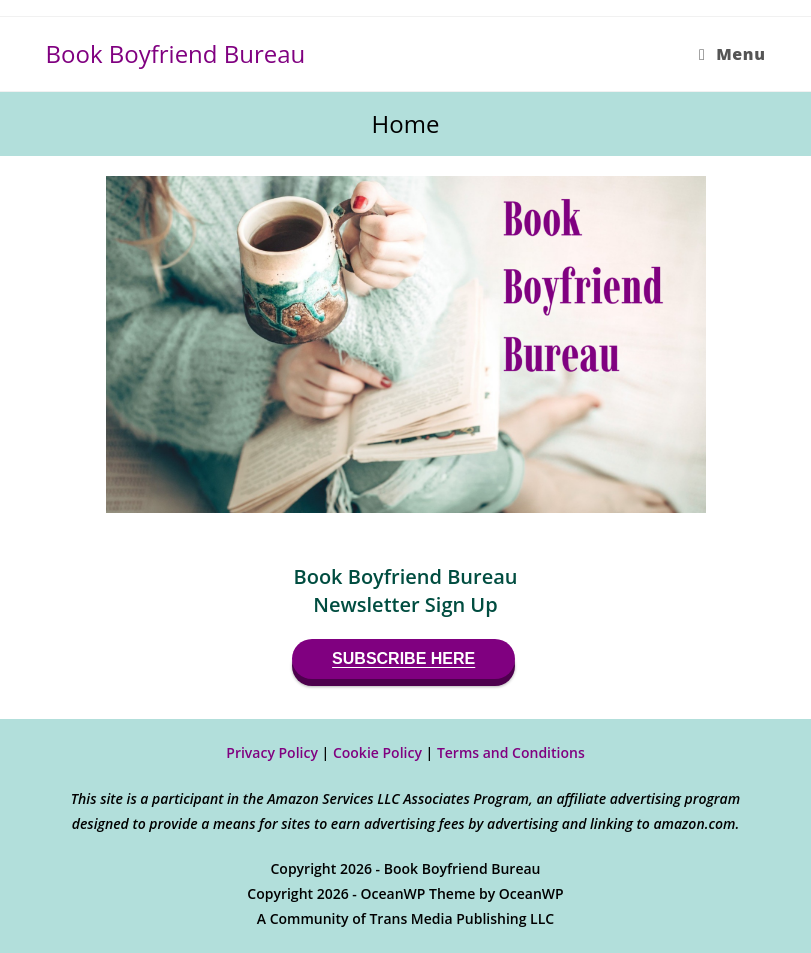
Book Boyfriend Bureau (176, 53)
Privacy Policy (272, 752)
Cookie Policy (377, 752)
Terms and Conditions (511, 752)
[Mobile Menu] (732, 54)
